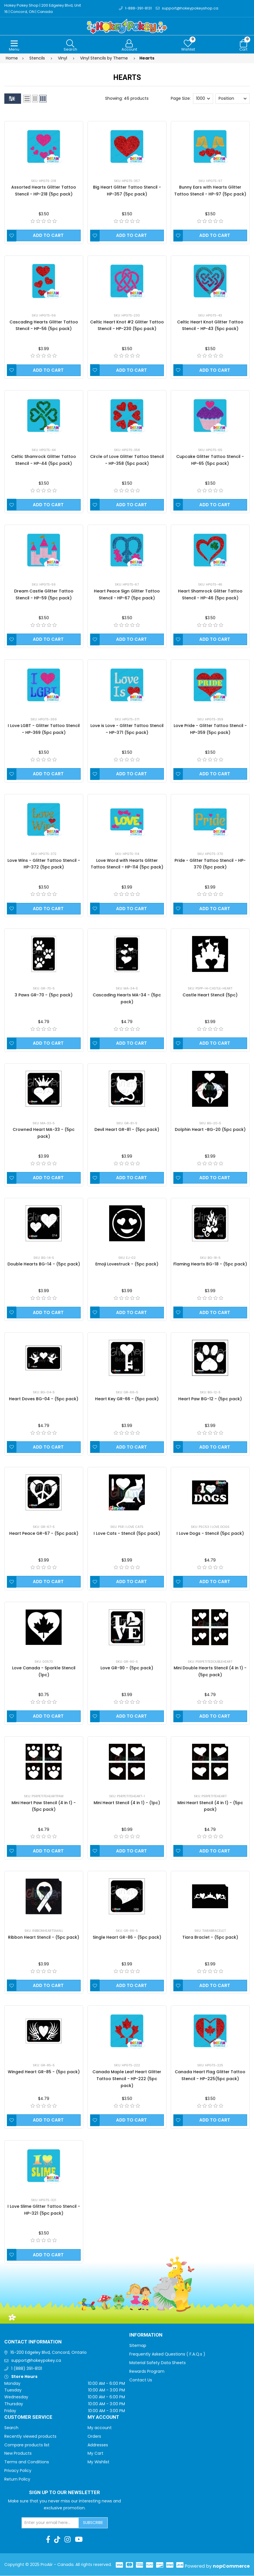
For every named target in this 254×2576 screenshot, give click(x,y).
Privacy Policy (17, 2471)
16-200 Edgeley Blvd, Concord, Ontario (48, 2353)
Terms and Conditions (26, 2462)
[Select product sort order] (232, 99)
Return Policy (17, 2479)
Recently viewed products (30, 2436)
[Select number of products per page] (203, 99)
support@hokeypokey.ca (36, 2361)
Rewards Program (146, 2371)
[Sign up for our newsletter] (50, 2523)
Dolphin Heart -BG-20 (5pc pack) (210, 1130)
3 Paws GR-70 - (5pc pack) (44, 995)
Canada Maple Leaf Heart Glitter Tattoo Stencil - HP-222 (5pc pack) (126, 2079)
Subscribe (93, 2523)
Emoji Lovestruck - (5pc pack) (126, 1264)
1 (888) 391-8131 (26, 2369)
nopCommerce (231, 2566)
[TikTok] (57, 2539)
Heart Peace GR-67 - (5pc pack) (43, 1534)
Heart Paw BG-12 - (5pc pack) (210, 1399)
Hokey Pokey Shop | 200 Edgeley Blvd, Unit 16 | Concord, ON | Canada (43, 8)
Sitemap (137, 2346)
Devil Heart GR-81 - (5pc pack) (126, 1130)
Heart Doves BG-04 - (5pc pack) (43, 1399)
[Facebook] (48, 2539)
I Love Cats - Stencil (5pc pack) (127, 1534)
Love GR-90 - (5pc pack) (127, 1668)
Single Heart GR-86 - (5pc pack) (127, 1937)
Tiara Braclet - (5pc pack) (210, 1937)
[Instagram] (68, 2539)
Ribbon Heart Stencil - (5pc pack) (43, 1937)
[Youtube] (79, 2539)
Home (12, 58)
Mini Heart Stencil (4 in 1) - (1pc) (127, 1803)
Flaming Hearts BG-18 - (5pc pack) (210, 1264)
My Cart (95, 2453)
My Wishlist (98, 2462)
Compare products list (27, 2445)
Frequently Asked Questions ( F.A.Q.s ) (167, 2354)
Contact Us (140, 2380)
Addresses (98, 2445)
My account (100, 2428)
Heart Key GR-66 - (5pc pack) (127, 1399)
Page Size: (181, 98)
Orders (94, 2436)
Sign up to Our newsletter (64, 2493)
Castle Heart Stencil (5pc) (210, 995)
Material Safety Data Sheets (157, 2363)
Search (11, 2428)
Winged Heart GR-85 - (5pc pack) (44, 2072)
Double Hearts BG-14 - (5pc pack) (43, 1264)
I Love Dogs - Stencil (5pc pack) (210, 1534)
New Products (18, 2453)
